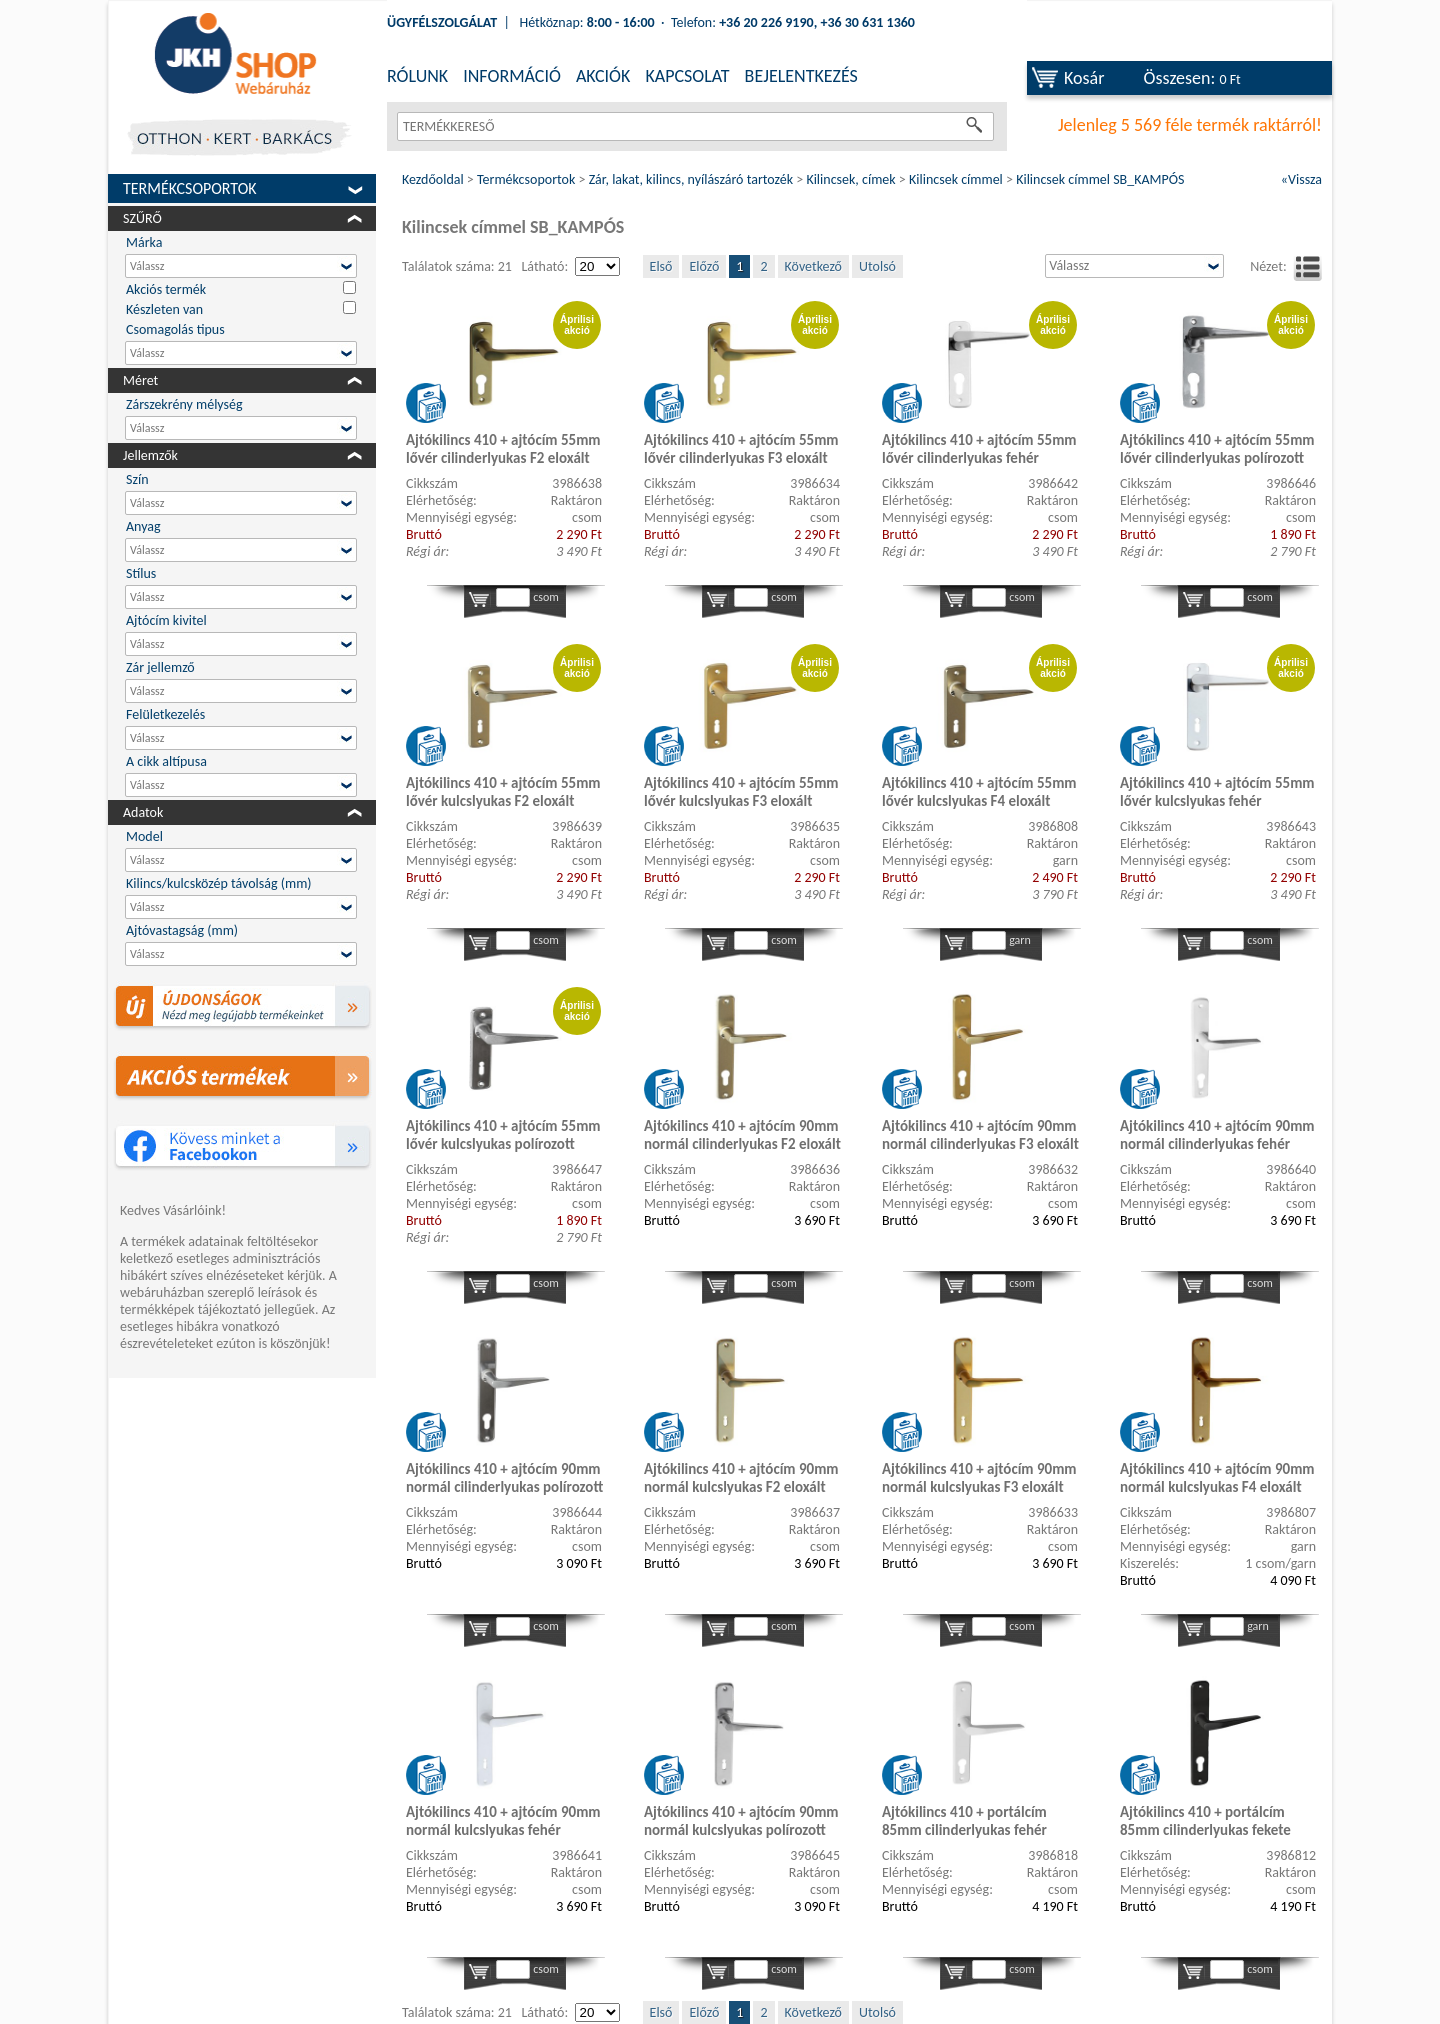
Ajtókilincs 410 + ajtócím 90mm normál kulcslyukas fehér (503, 1821)
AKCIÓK (603, 76)
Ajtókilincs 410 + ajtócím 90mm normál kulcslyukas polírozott (741, 1821)
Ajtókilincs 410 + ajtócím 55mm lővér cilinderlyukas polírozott (1217, 449)
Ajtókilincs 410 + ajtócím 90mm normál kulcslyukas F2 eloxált (741, 1478)
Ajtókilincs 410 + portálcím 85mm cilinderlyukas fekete (1205, 1821)
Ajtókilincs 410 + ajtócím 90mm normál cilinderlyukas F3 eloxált (980, 1135)
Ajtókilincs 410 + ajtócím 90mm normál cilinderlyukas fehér (1217, 1135)
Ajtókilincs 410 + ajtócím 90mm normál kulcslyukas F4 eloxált (1217, 1478)
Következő (813, 266)
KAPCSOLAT (687, 76)
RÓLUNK (417, 76)
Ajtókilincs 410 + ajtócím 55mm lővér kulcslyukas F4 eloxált (979, 792)
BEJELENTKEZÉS (801, 76)
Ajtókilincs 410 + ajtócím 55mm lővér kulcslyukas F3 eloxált (741, 792)
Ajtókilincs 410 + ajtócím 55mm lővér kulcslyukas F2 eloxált (503, 792)
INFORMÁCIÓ (512, 76)
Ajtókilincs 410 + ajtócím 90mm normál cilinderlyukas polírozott (504, 1478)
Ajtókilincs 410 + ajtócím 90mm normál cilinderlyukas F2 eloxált (742, 1135)
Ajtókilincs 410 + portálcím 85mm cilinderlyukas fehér (964, 1821)
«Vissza (1301, 179)
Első (661, 266)
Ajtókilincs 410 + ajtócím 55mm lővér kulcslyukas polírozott (503, 1135)
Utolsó (877, 266)
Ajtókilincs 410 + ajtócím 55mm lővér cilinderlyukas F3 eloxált (741, 449)
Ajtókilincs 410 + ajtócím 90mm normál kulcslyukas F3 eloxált (979, 1478)
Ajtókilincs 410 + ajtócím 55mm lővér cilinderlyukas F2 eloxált (503, 449)
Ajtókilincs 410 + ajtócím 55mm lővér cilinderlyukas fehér (979, 449)
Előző (704, 266)
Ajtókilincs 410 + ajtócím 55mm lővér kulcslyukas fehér (1217, 792)
